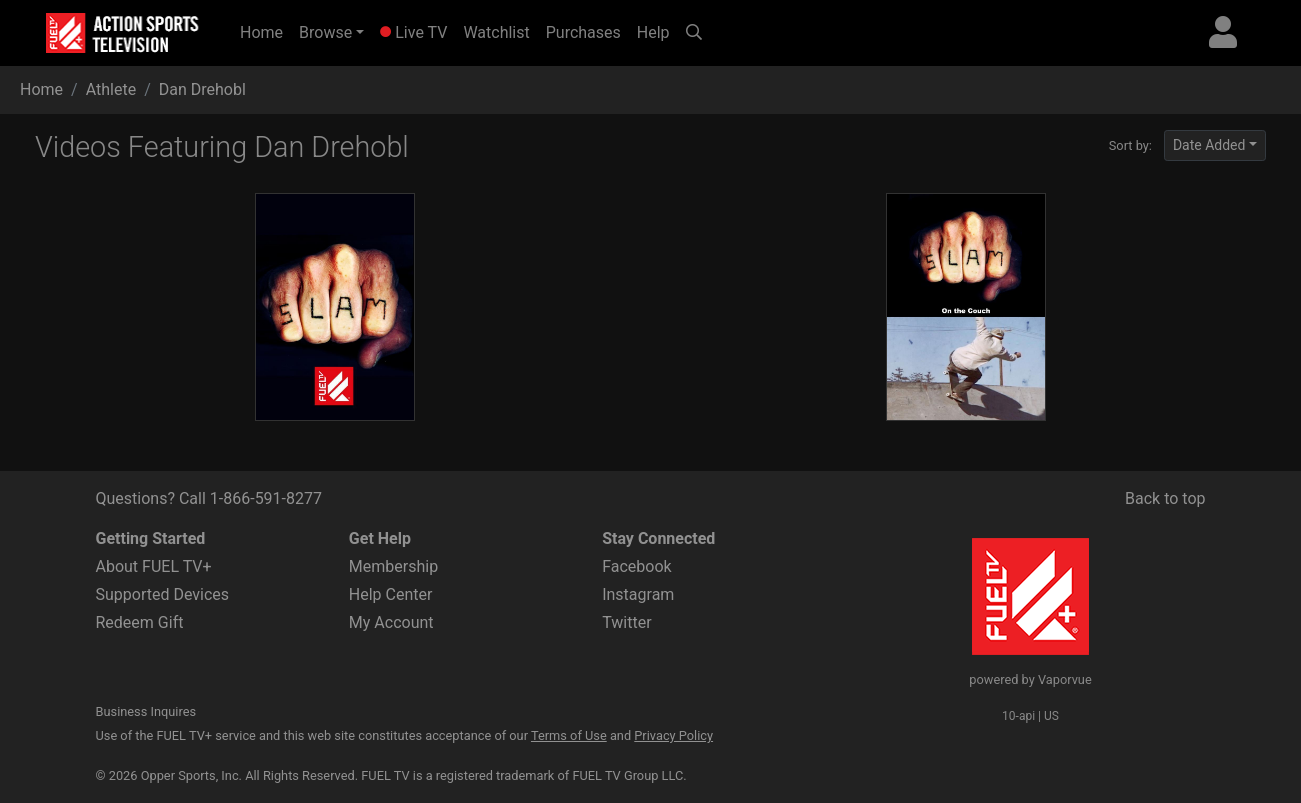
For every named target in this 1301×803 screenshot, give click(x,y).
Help (653, 32)
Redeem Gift (140, 622)
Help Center (391, 594)
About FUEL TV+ (154, 566)
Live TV (413, 32)
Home (265, 31)
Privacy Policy (673, 735)
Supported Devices (163, 594)
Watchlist (496, 32)
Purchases (583, 32)
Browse (325, 32)
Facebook (636, 566)
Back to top (1165, 498)
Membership (393, 566)
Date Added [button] (1209, 145)
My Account (391, 622)
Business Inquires (146, 711)
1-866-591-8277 (266, 498)
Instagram (638, 594)
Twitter (626, 622)
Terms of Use (569, 735)
